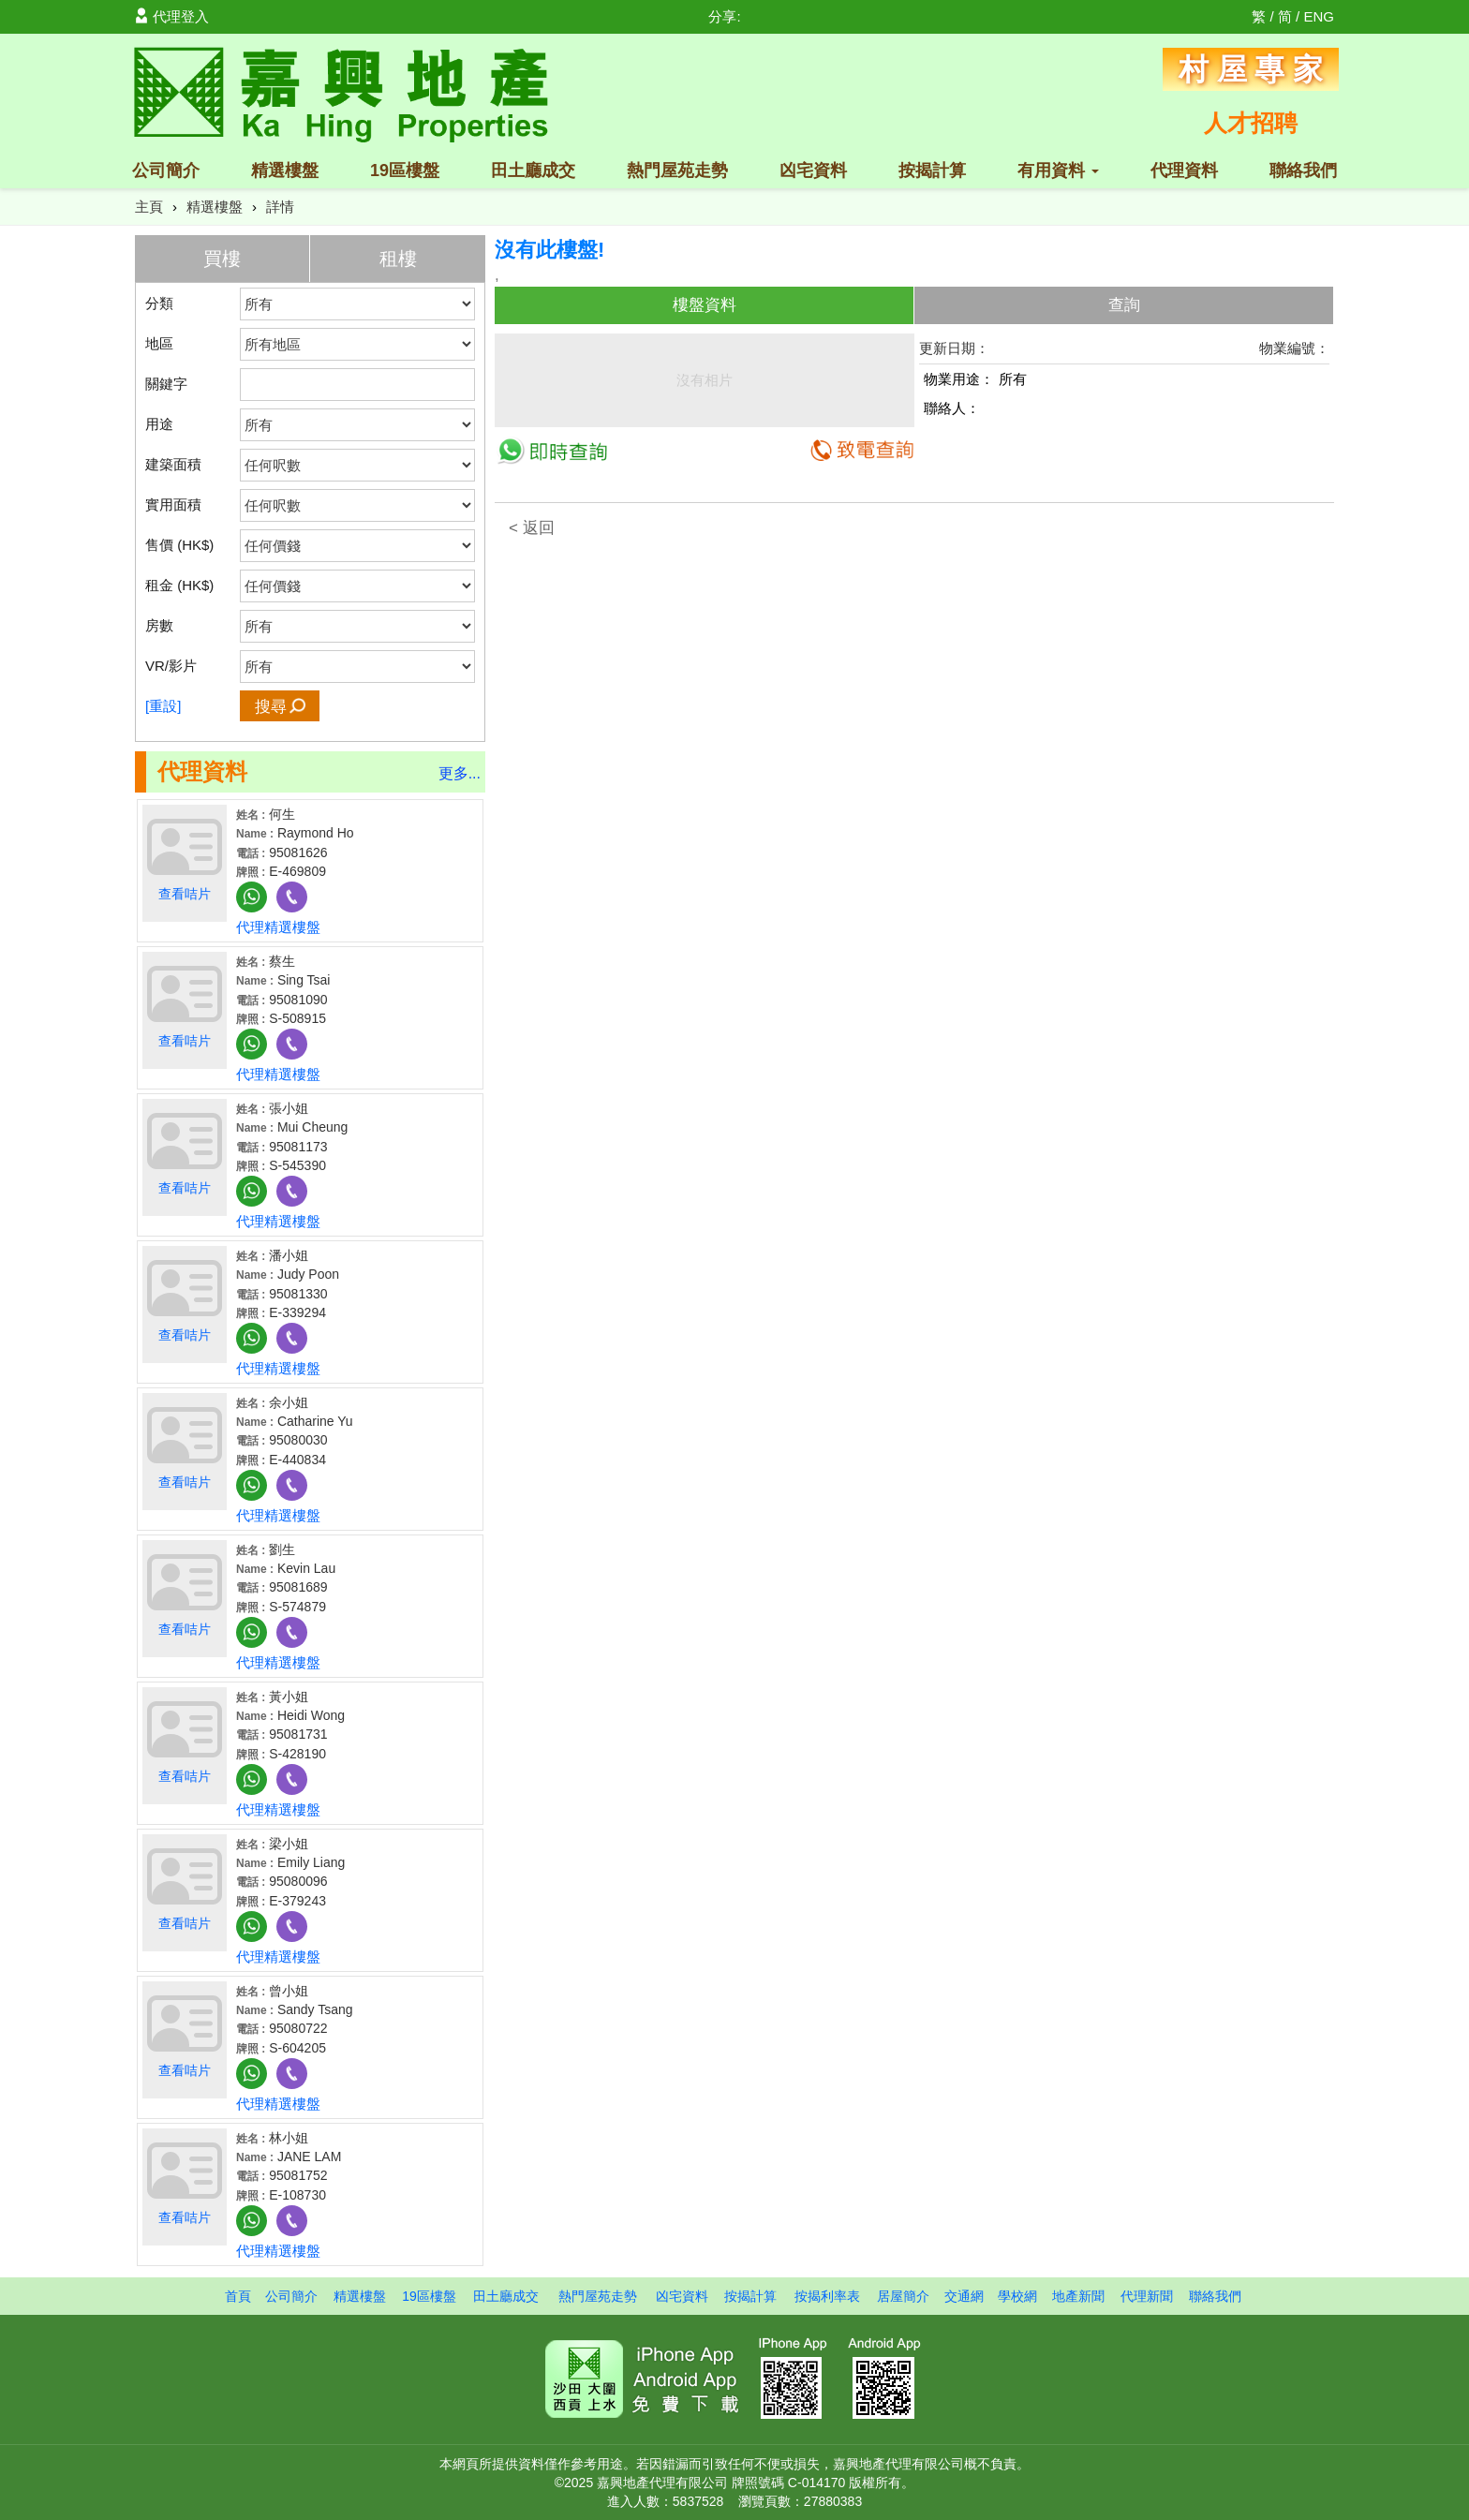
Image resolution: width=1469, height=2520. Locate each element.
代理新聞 (1146, 2296)
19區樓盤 (404, 170)
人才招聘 (1251, 123)
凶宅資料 (813, 170)
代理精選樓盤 (278, 927)
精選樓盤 (285, 170)
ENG (1318, 16)
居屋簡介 (903, 2296)
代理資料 (1184, 170)
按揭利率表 (827, 2296)
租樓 (398, 258)
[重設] (163, 706)
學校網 (1017, 2296)
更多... (459, 773)
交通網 (964, 2296)
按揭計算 (932, 170)
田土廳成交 (533, 170)
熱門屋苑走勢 (677, 170)
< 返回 (532, 528)
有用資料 (1058, 170)
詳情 (280, 207)
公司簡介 (166, 170)
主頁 (149, 207)
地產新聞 (1078, 2296)
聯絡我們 (1303, 170)
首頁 (238, 2296)
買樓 (222, 258)
